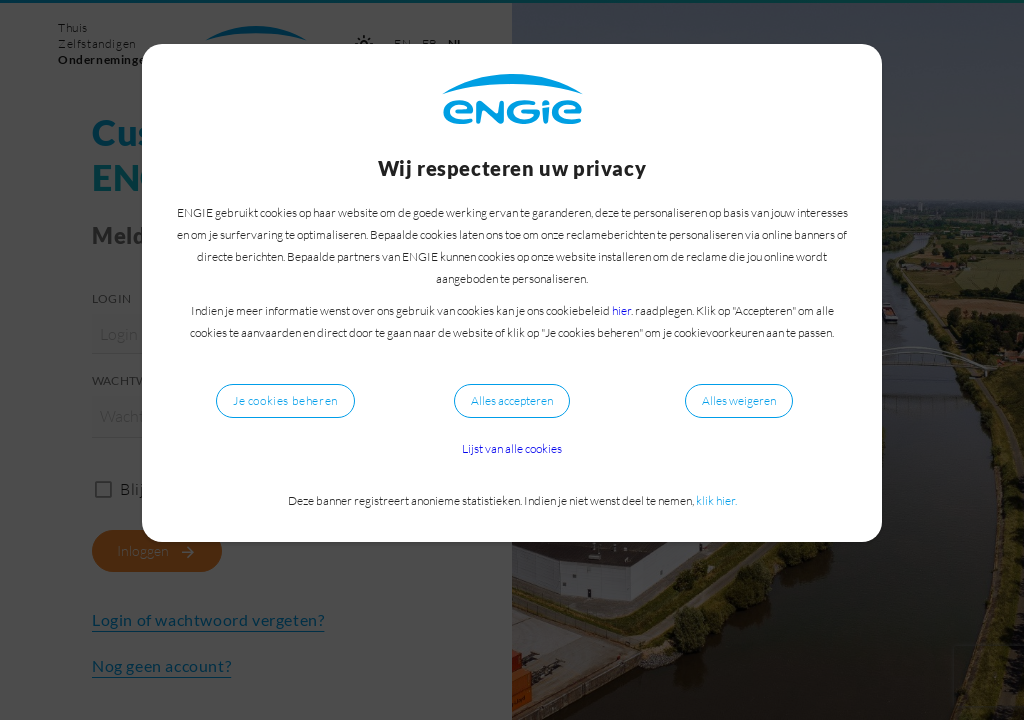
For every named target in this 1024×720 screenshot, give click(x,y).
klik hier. (716, 500)
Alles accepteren (512, 400)
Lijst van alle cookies (512, 448)
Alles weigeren (739, 400)
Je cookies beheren (285, 400)
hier (621, 310)
